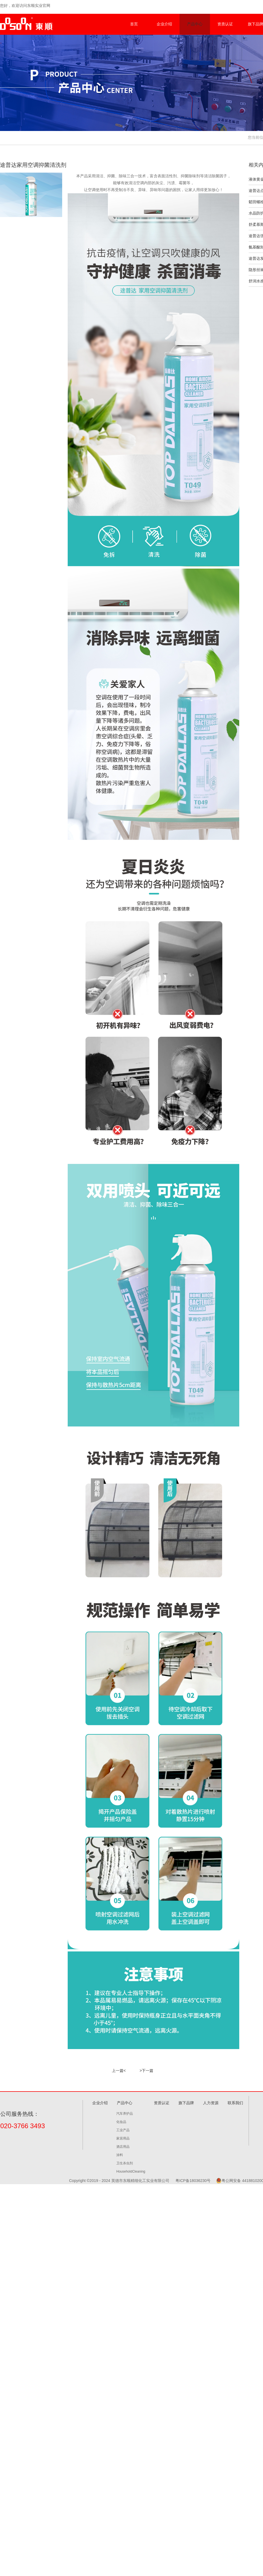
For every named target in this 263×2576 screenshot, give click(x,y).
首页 (134, 24)
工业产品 (123, 2130)
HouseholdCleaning (130, 2171)
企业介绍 (164, 24)
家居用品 (123, 2138)
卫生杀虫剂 (124, 2163)
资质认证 (225, 24)
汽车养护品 (124, 2113)
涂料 (119, 2154)
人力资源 (211, 2103)
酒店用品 (123, 2146)
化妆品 (121, 2121)
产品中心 (194, 24)
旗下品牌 (186, 2103)
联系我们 (235, 2103)
